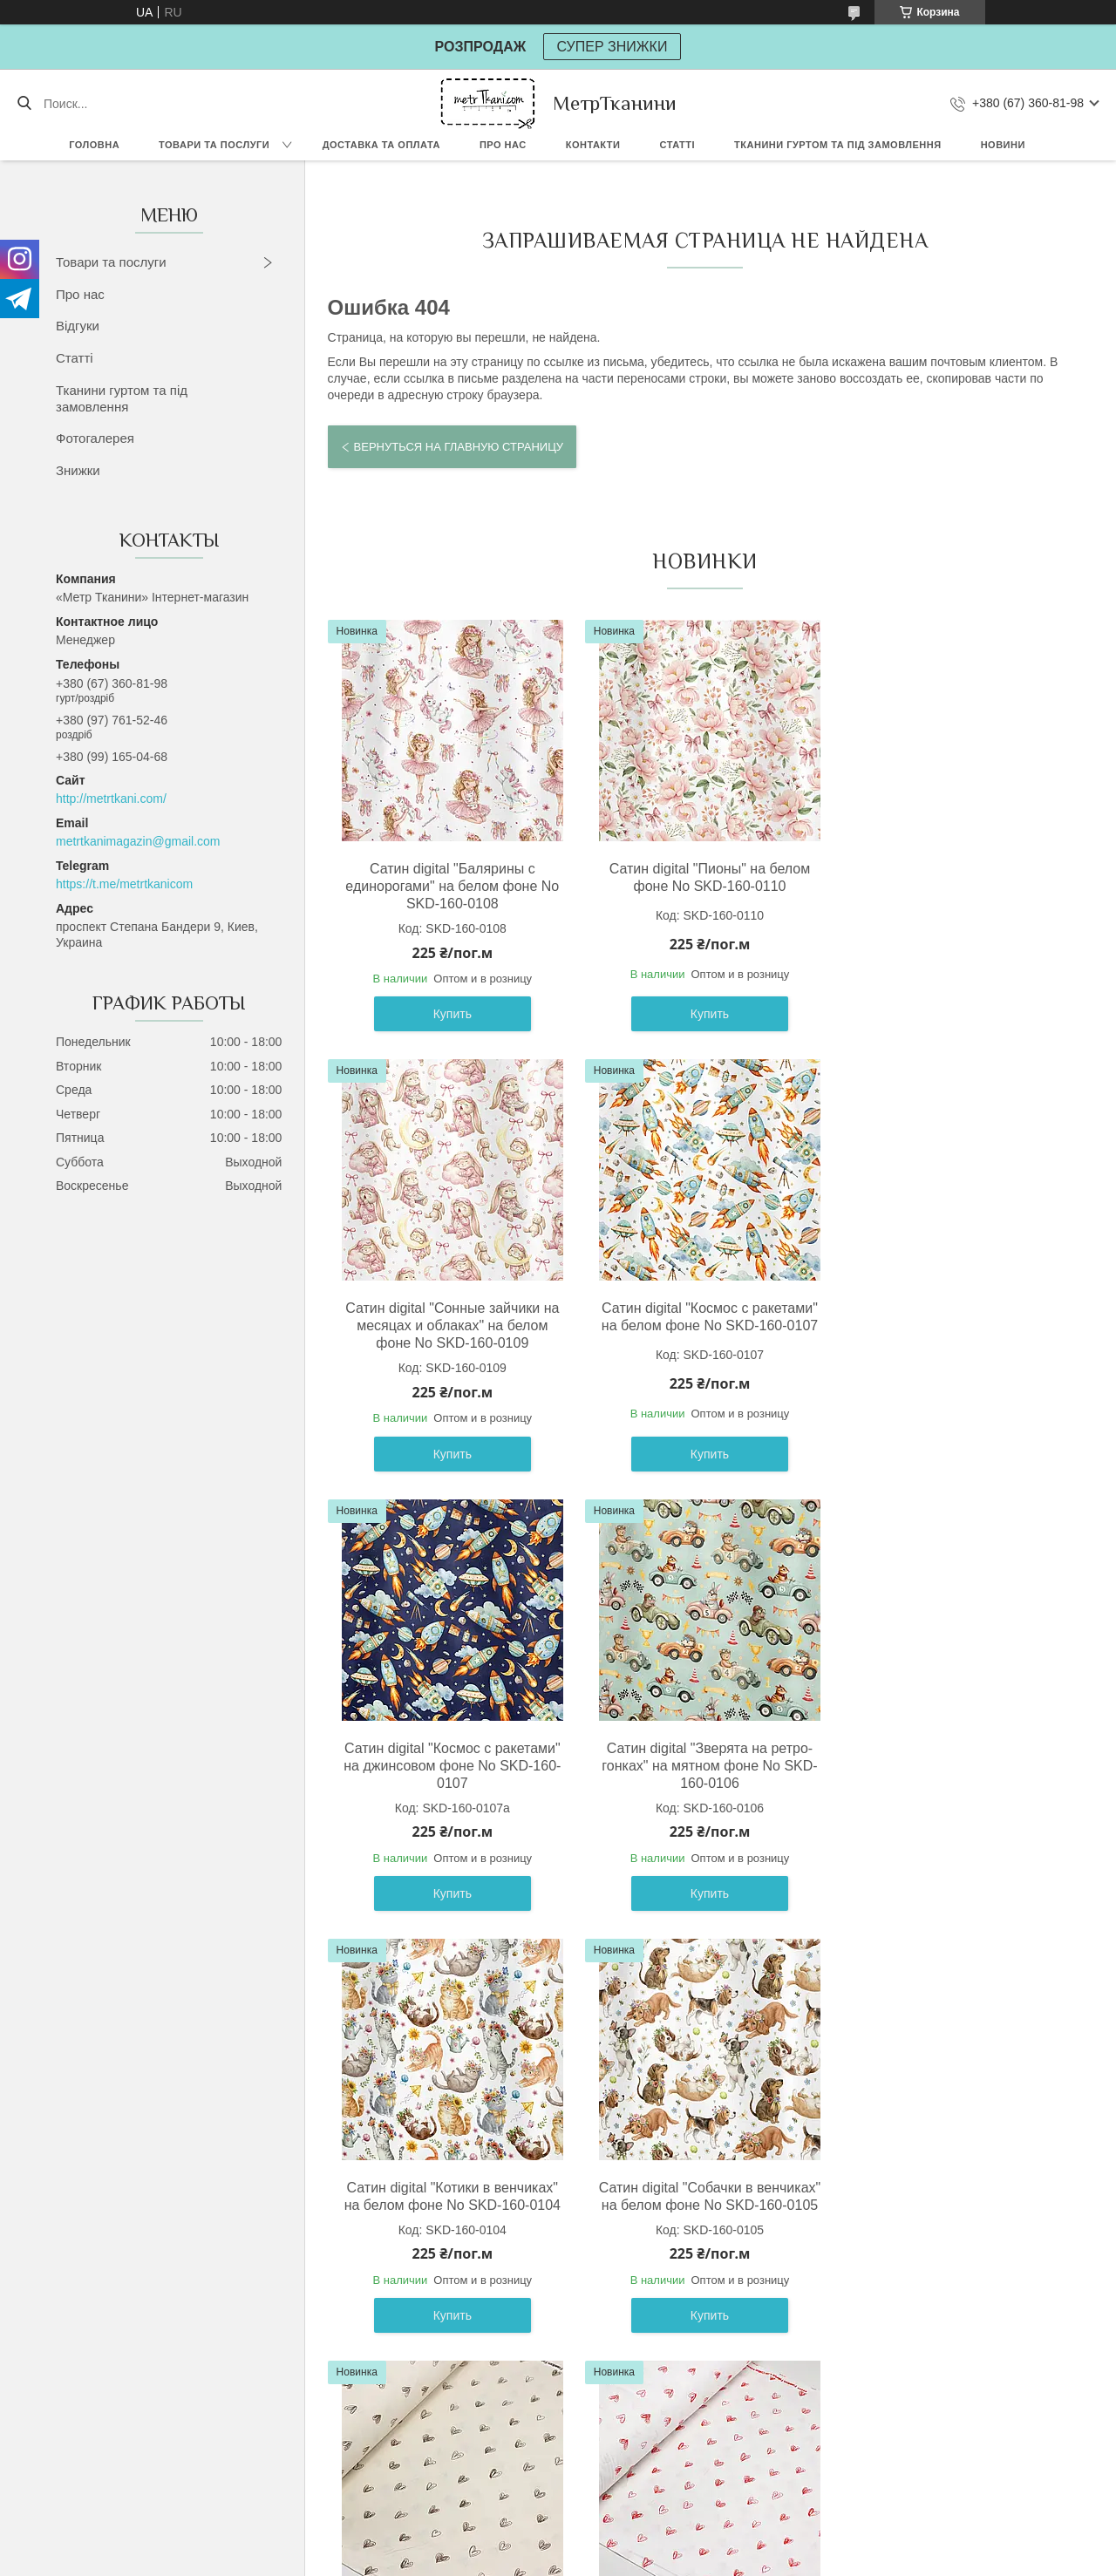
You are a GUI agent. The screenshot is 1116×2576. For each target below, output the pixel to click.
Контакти (593, 144)
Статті (677, 144)
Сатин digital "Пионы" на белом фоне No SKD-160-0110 (701, 877)
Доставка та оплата (381, 144)
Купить (449, 1014)
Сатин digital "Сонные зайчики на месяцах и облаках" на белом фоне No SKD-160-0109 (952, 886)
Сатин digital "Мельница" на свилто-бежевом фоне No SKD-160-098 (700, 2222)
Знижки (78, 470)
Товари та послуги (214, 144)
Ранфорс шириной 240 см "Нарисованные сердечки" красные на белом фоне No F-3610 (449, 2231)
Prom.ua (632, 2544)
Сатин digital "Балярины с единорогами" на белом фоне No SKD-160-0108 (449, 886)
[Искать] (24, 104)
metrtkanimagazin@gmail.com (138, 841)
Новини (1003, 144)
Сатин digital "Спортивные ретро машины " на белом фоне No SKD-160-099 (953, 2222)
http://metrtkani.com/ (111, 798)
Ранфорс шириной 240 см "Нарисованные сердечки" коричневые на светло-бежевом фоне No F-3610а (953, 1774)
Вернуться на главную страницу (458, 446)
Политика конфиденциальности (712, 2559)
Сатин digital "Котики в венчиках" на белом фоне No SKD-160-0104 (449, 1757)
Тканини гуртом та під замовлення (838, 144)
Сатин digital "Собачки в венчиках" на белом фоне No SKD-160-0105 (701, 1766)
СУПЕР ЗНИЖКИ (612, 46)
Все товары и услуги (698, 2441)
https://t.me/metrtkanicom (124, 884)
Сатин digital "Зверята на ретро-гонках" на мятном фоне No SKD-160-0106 (952, 1325)
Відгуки (77, 325)
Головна (94, 144)
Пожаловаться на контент (563, 2559)
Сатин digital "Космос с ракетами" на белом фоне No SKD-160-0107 (449, 1317)
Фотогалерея (95, 438)
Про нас (503, 144)
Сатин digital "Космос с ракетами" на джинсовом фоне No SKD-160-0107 (701, 1325)
